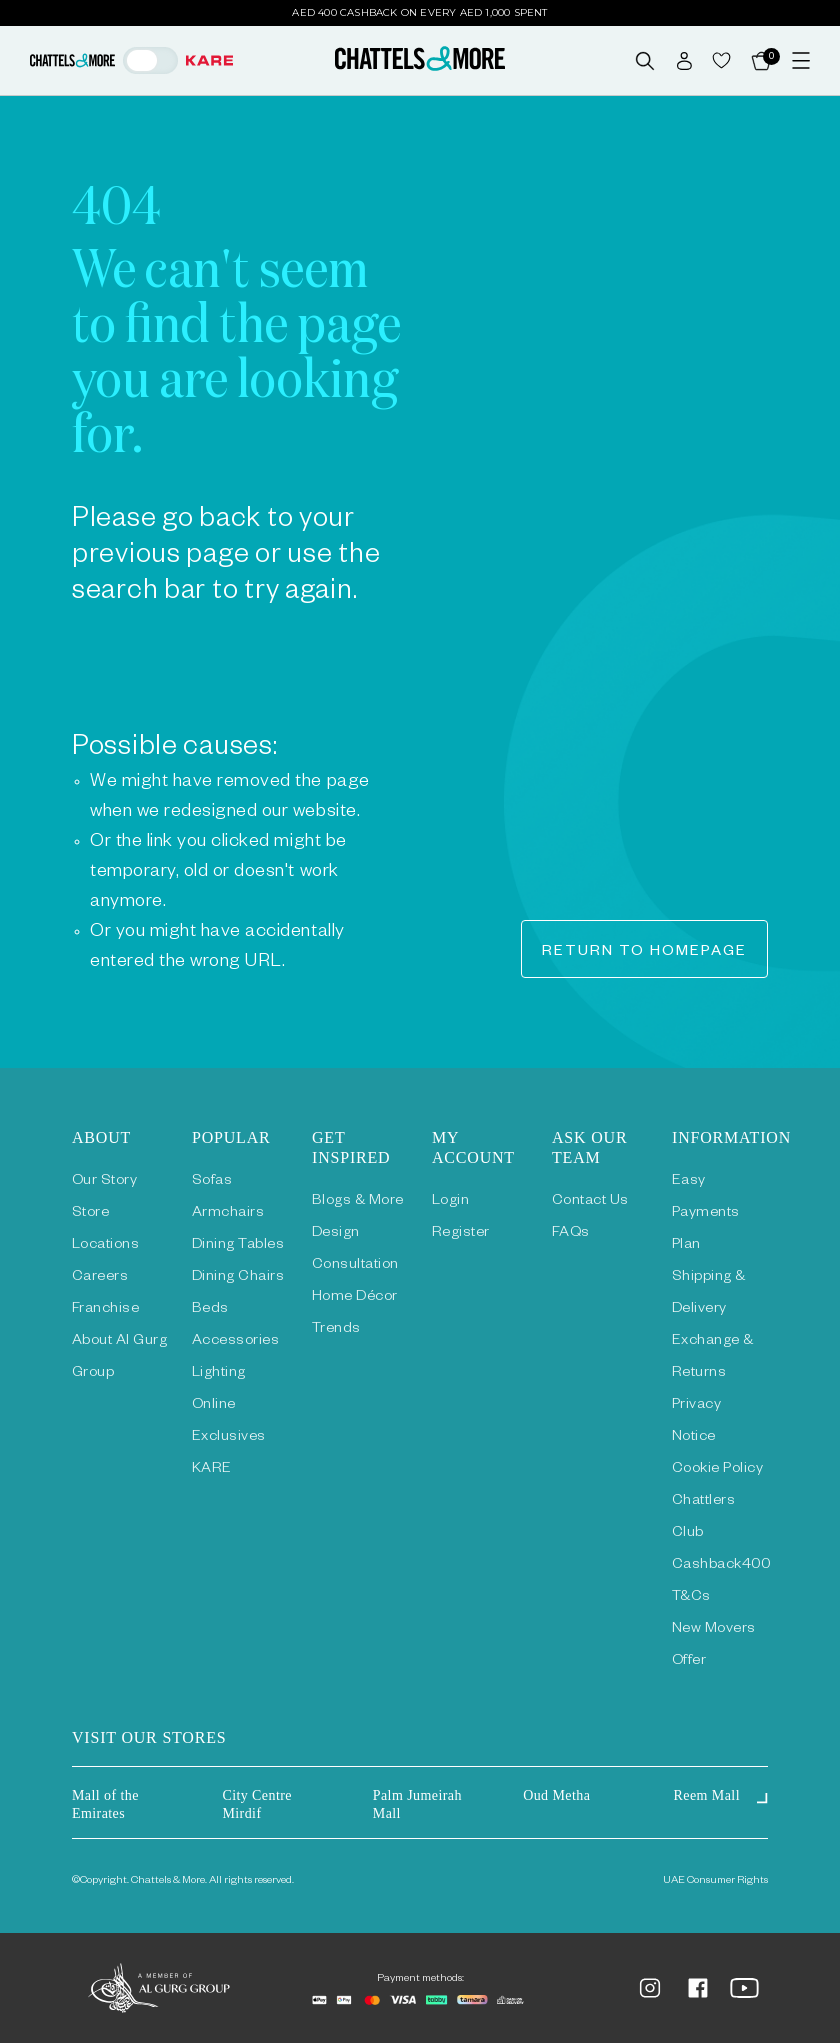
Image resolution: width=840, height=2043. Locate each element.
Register (461, 1234)
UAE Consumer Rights (715, 1881)
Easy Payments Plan (706, 1214)
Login (450, 1202)
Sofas (212, 1182)
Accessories (235, 1342)
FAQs (571, 1234)
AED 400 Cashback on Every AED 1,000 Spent (419, 12)
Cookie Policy (717, 1470)
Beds (210, 1310)
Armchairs (228, 1214)
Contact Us (590, 1202)
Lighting (219, 1374)
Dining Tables (238, 1246)
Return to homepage (644, 953)
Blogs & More (358, 1202)
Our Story (104, 1182)
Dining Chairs (238, 1278)
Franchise (105, 1310)
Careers (100, 1278)
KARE (212, 1470)
